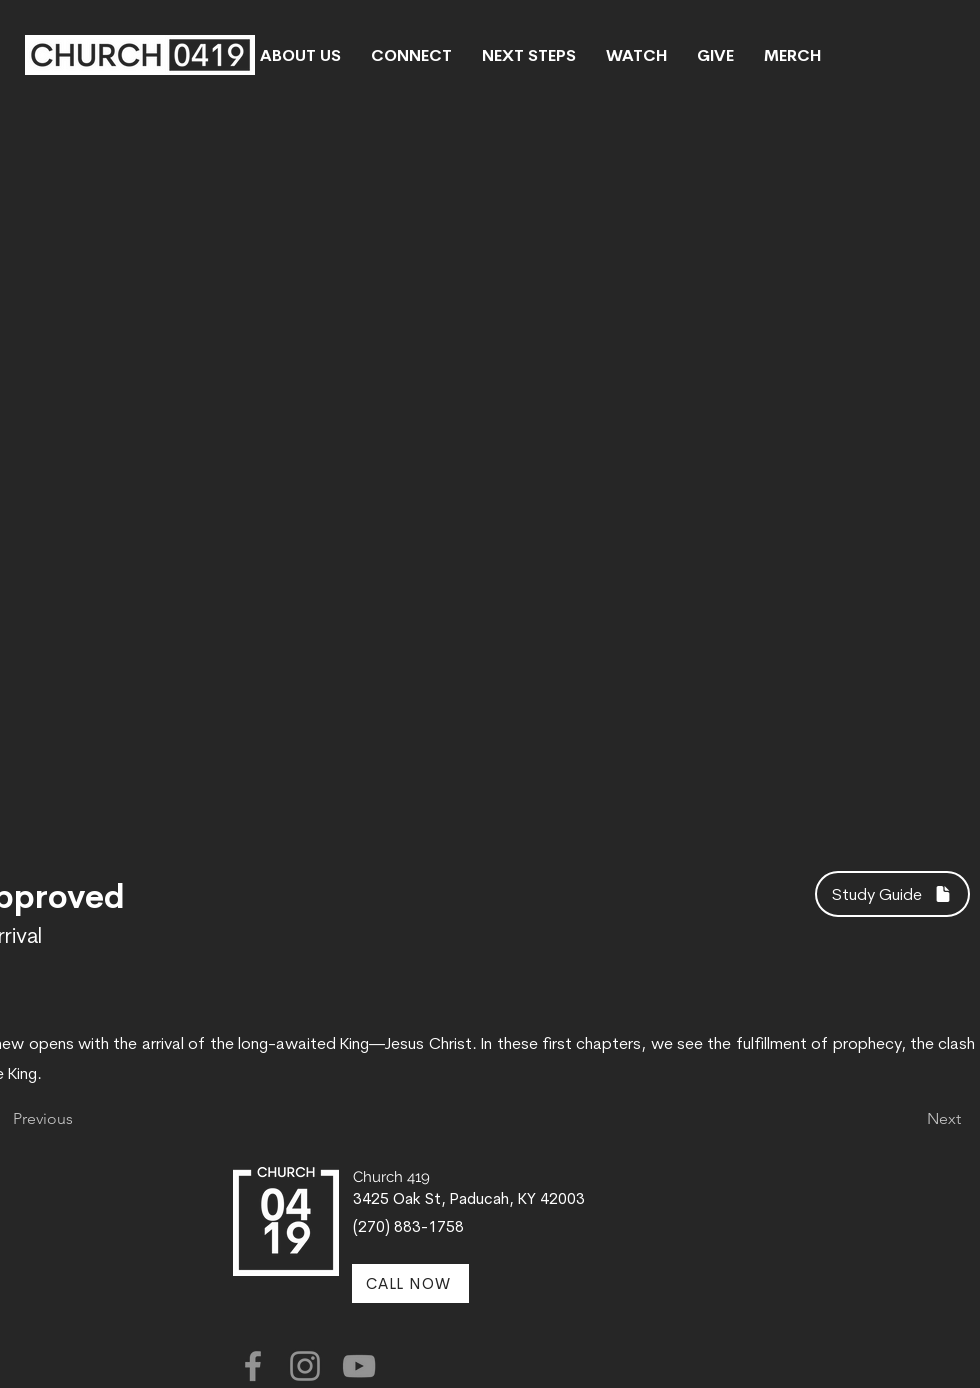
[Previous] (79, 1119)
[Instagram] (305, 1366)
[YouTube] (359, 1366)
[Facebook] (253, 1366)
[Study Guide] (892, 894)
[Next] (911, 1119)
